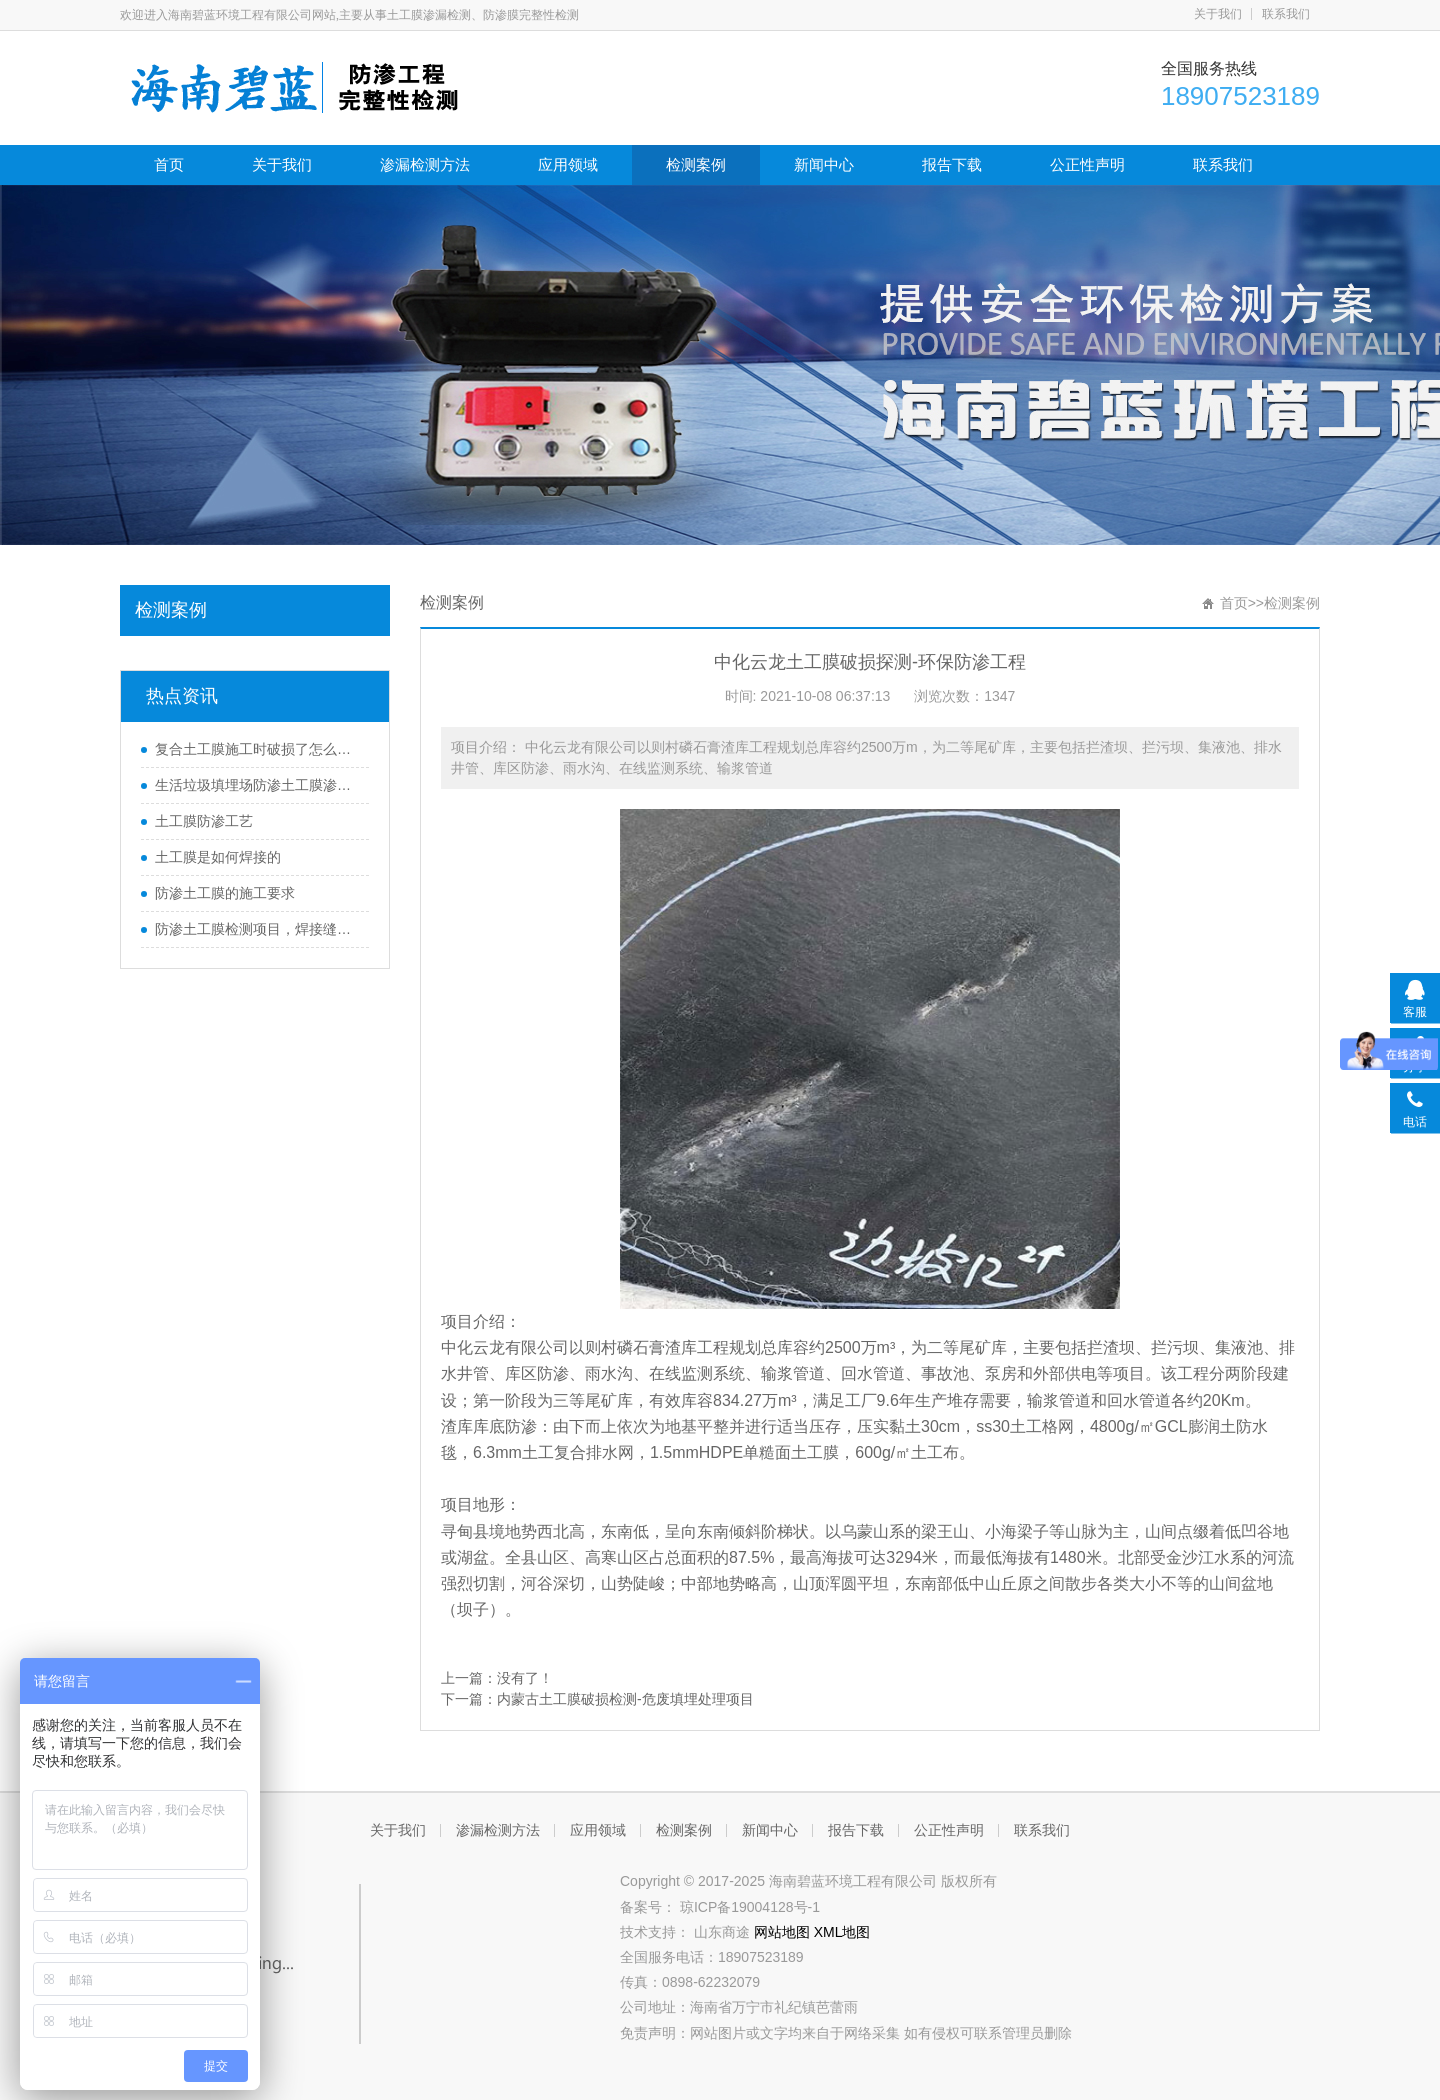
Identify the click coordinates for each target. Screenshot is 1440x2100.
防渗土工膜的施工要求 (225, 893)
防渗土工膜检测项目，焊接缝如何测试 (257, 929)
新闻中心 (824, 164)
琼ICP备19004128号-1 (750, 1907)
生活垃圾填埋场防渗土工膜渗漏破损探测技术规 (257, 785)
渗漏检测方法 (425, 164)
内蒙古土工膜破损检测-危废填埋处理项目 (625, 1699)
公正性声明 (1087, 164)
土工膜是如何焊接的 (218, 857)
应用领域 (568, 164)
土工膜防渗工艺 (204, 821)
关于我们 (1218, 14)
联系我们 (1286, 14)
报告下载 (952, 164)
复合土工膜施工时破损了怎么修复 (257, 749)
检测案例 (696, 164)
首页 (169, 164)
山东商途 (724, 1932)
